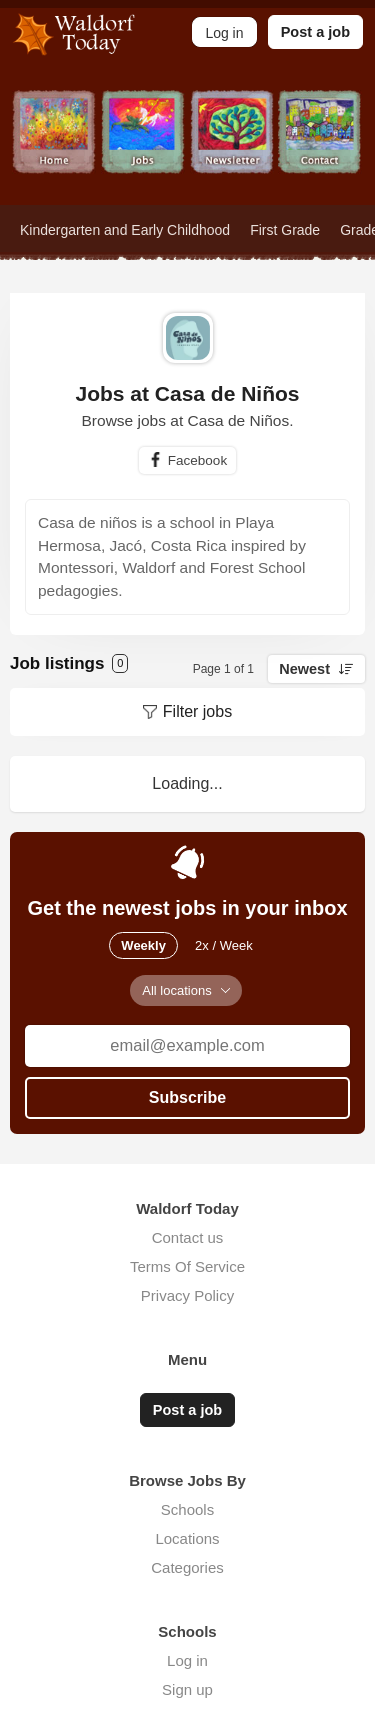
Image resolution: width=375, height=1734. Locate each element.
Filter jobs (197, 711)
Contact (320, 147)
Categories (187, 1567)
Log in (187, 1660)
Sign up (187, 1689)
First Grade (285, 230)
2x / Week (224, 945)
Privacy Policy (187, 1295)
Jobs (143, 147)
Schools (187, 1509)
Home (54, 147)
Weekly (143, 945)
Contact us (188, 1237)
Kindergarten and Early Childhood (125, 230)
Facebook (197, 460)
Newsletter (232, 147)
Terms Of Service (187, 1266)
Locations (187, 1538)
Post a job (315, 32)
